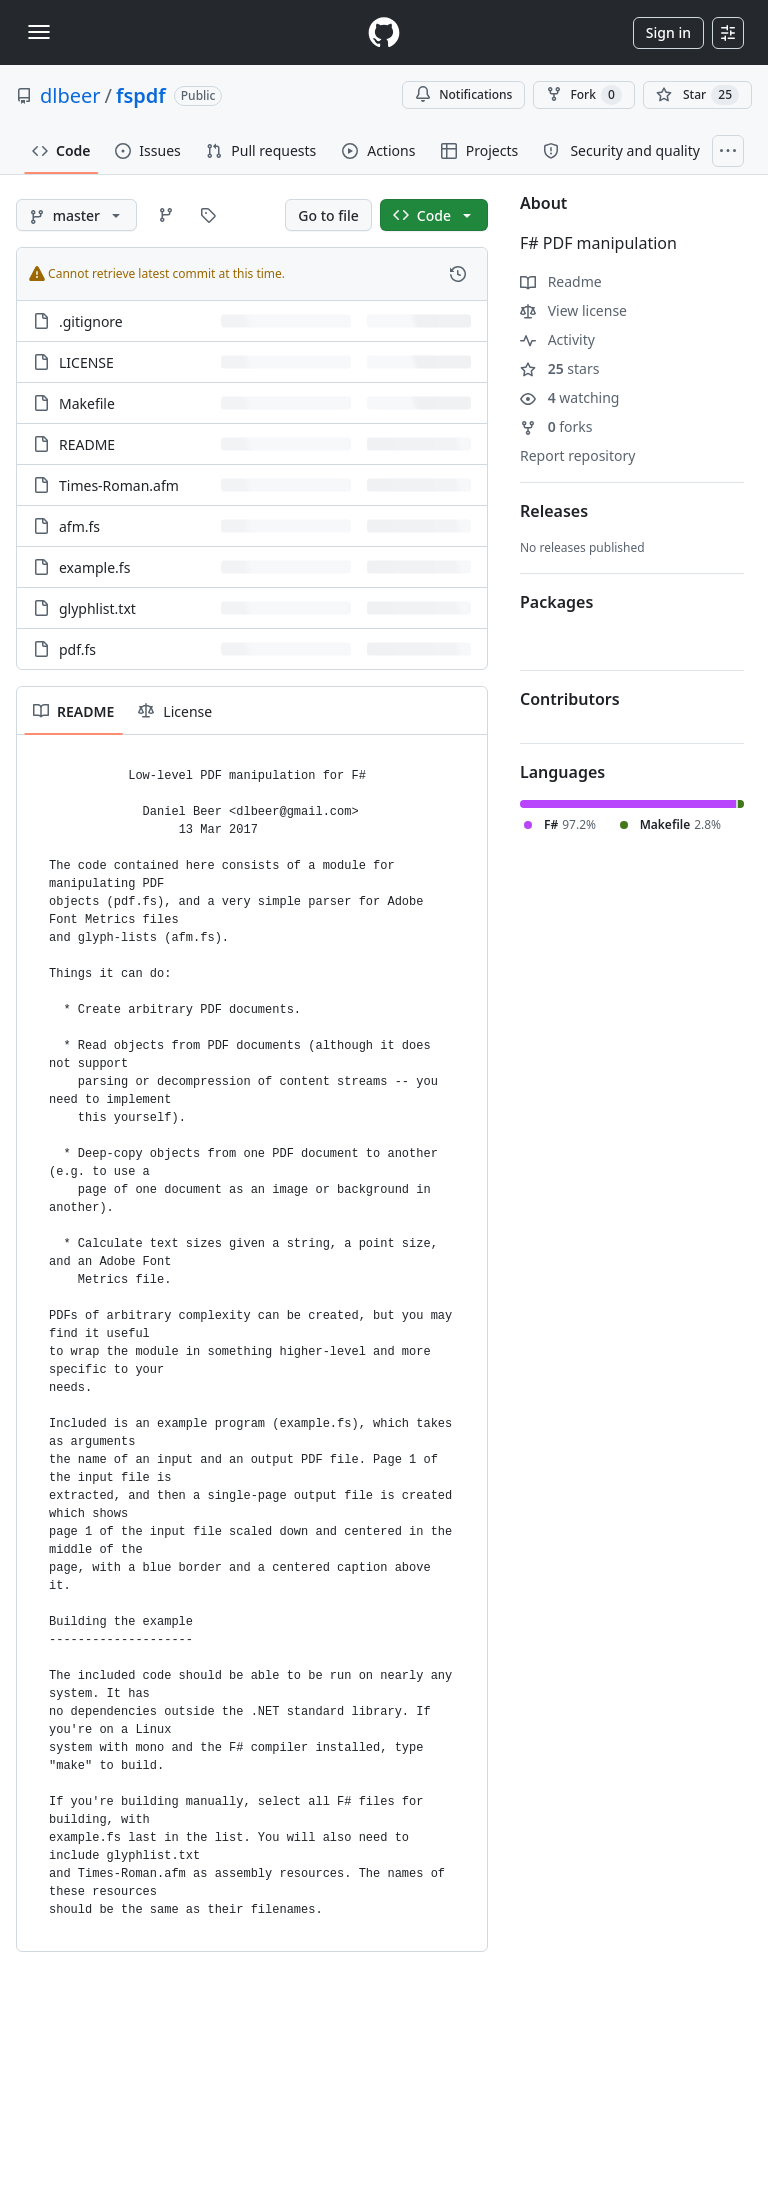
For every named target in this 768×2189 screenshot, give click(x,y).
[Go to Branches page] (166, 215)
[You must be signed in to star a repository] (697, 95)
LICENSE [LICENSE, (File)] (86, 362)
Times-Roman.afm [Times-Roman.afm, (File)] (119, 485)
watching (569, 397)
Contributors (570, 699)
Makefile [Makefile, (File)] (87, 403)
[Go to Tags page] (208, 215)
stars (559, 368)
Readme (561, 281)
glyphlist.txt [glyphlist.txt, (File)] (97, 608)
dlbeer (70, 95)
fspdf (141, 95)
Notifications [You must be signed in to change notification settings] (463, 94)
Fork (583, 95)
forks (556, 426)
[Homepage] (384, 32)
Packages (556, 602)
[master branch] (76, 215)
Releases (554, 511)
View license (573, 310)
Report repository (577, 455)
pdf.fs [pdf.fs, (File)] (77, 649)
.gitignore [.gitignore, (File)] (91, 321)
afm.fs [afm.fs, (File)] (79, 526)
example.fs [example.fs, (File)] (94, 567)
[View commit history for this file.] (458, 274)
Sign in (668, 32)
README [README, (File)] (87, 444)
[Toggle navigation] (39, 32)
